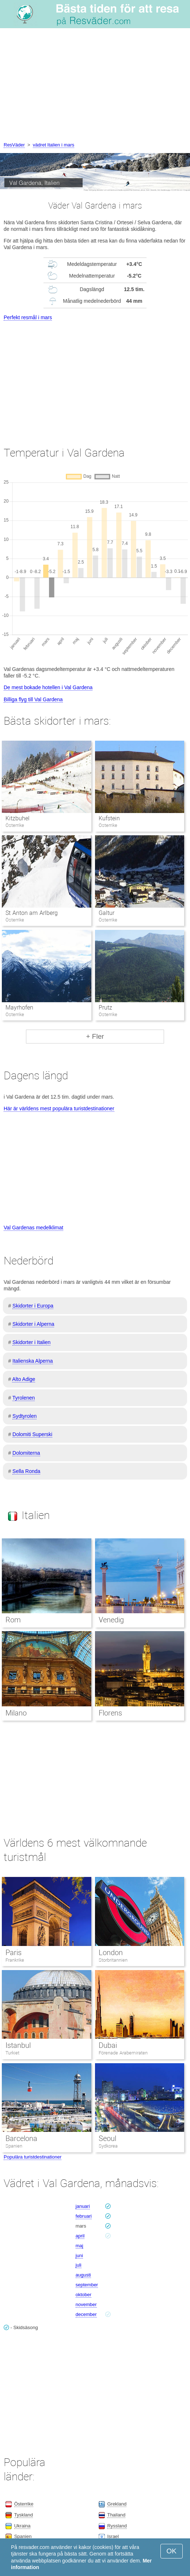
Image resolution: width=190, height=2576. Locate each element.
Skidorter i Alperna (33, 1324)
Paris (13, 1952)
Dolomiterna (26, 1453)
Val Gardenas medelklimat (33, 1227)
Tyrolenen (23, 1398)
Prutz (105, 1007)
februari (84, 2216)
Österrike (24, 2504)
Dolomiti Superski (32, 1434)
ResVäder (14, 145)
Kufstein (109, 818)
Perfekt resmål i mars (28, 317)
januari (83, 2206)
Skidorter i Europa (32, 1306)
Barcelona (21, 2138)
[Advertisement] (95, 86)
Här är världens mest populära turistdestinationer (59, 1108)
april (80, 2236)
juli (78, 2265)
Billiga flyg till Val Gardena (33, 699)
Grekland (116, 2504)
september (87, 2284)
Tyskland (23, 2515)
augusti (83, 2275)
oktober (83, 2294)
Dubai (108, 2045)
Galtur (106, 912)
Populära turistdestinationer (32, 2157)
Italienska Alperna (32, 1361)
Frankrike (14, 1960)
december (86, 2314)
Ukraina (22, 2526)
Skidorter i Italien (31, 1342)
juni (79, 2255)
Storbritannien (113, 1960)
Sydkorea (108, 2146)
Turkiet (12, 2053)
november (86, 2304)
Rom (13, 1619)
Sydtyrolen (24, 1416)
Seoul (107, 2138)
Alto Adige (23, 1379)
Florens (110, 1713)
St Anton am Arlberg (31, 912)
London (111, 1952)
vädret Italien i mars (53, 145)
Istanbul (18, 2045)
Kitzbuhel (17, 818)
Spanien (13, 2146)
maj (79, 2245)
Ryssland (116, 2526)
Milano (16, 1713)
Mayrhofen (19, 1007)
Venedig (111, 1619)
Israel (113, 2536)
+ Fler (95, 1036)
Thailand (116, 2515)
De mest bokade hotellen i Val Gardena (48, 687)
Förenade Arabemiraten (123, 2053)
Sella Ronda (26, 1471)
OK (171, 2551)
